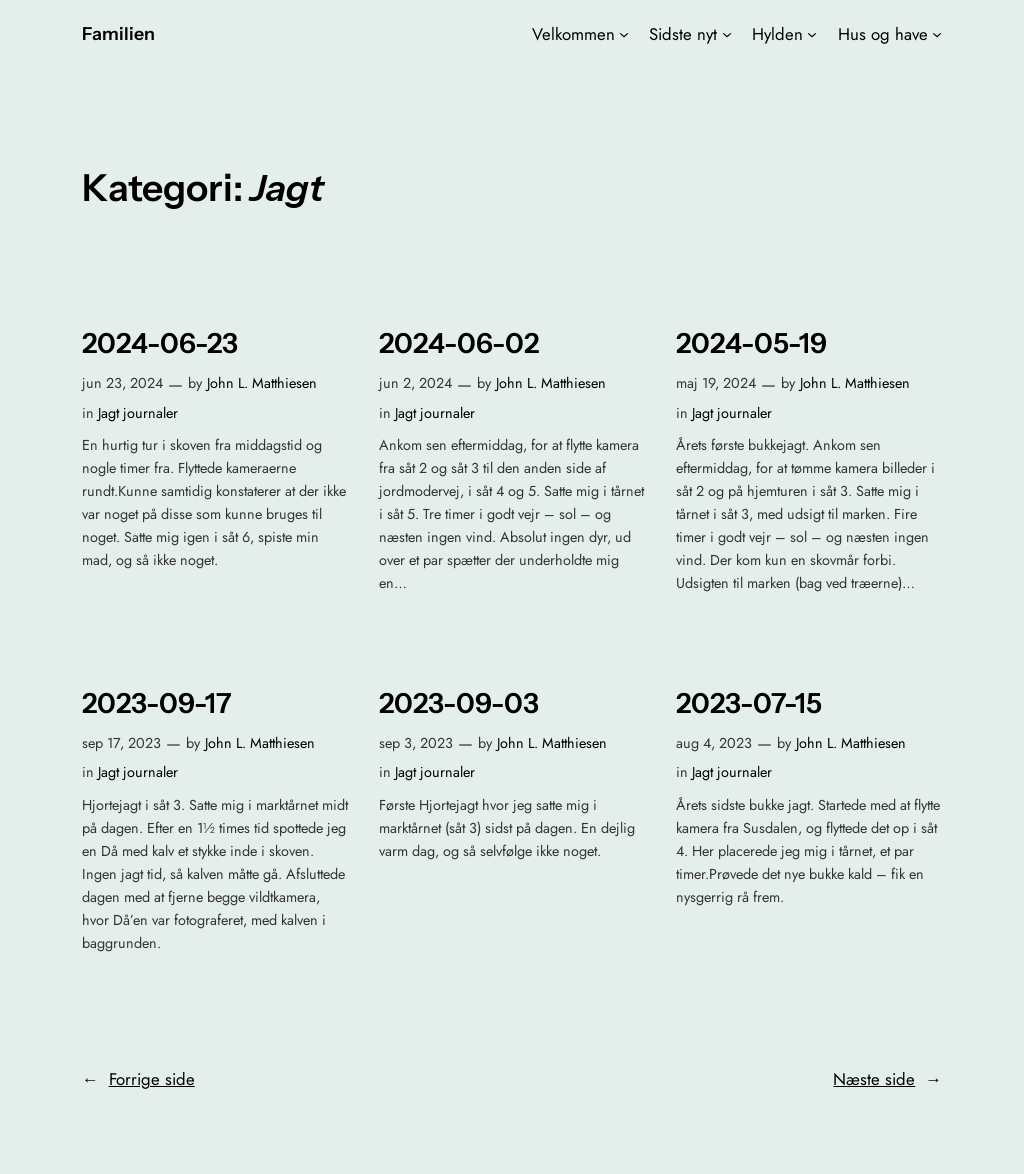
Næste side (887, 1079)
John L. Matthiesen (262, 383)
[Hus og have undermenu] (937, 34)
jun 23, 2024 (122, 383)
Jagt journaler (138, 413)
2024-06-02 (459, 343)
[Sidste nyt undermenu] (727, 34)
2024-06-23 (160, 343)
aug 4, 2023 (714, 743)
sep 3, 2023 (416, 743)
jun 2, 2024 (415, 383)
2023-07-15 (749, 703)
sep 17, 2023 (121, 743)
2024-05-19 (751, 343)
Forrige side (138, 1079)
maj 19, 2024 (716, 383)
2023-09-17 (157, 703)
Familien (118, 33)
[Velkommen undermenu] (624, 34)
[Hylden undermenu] (812, 34)
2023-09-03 (459, 703)
